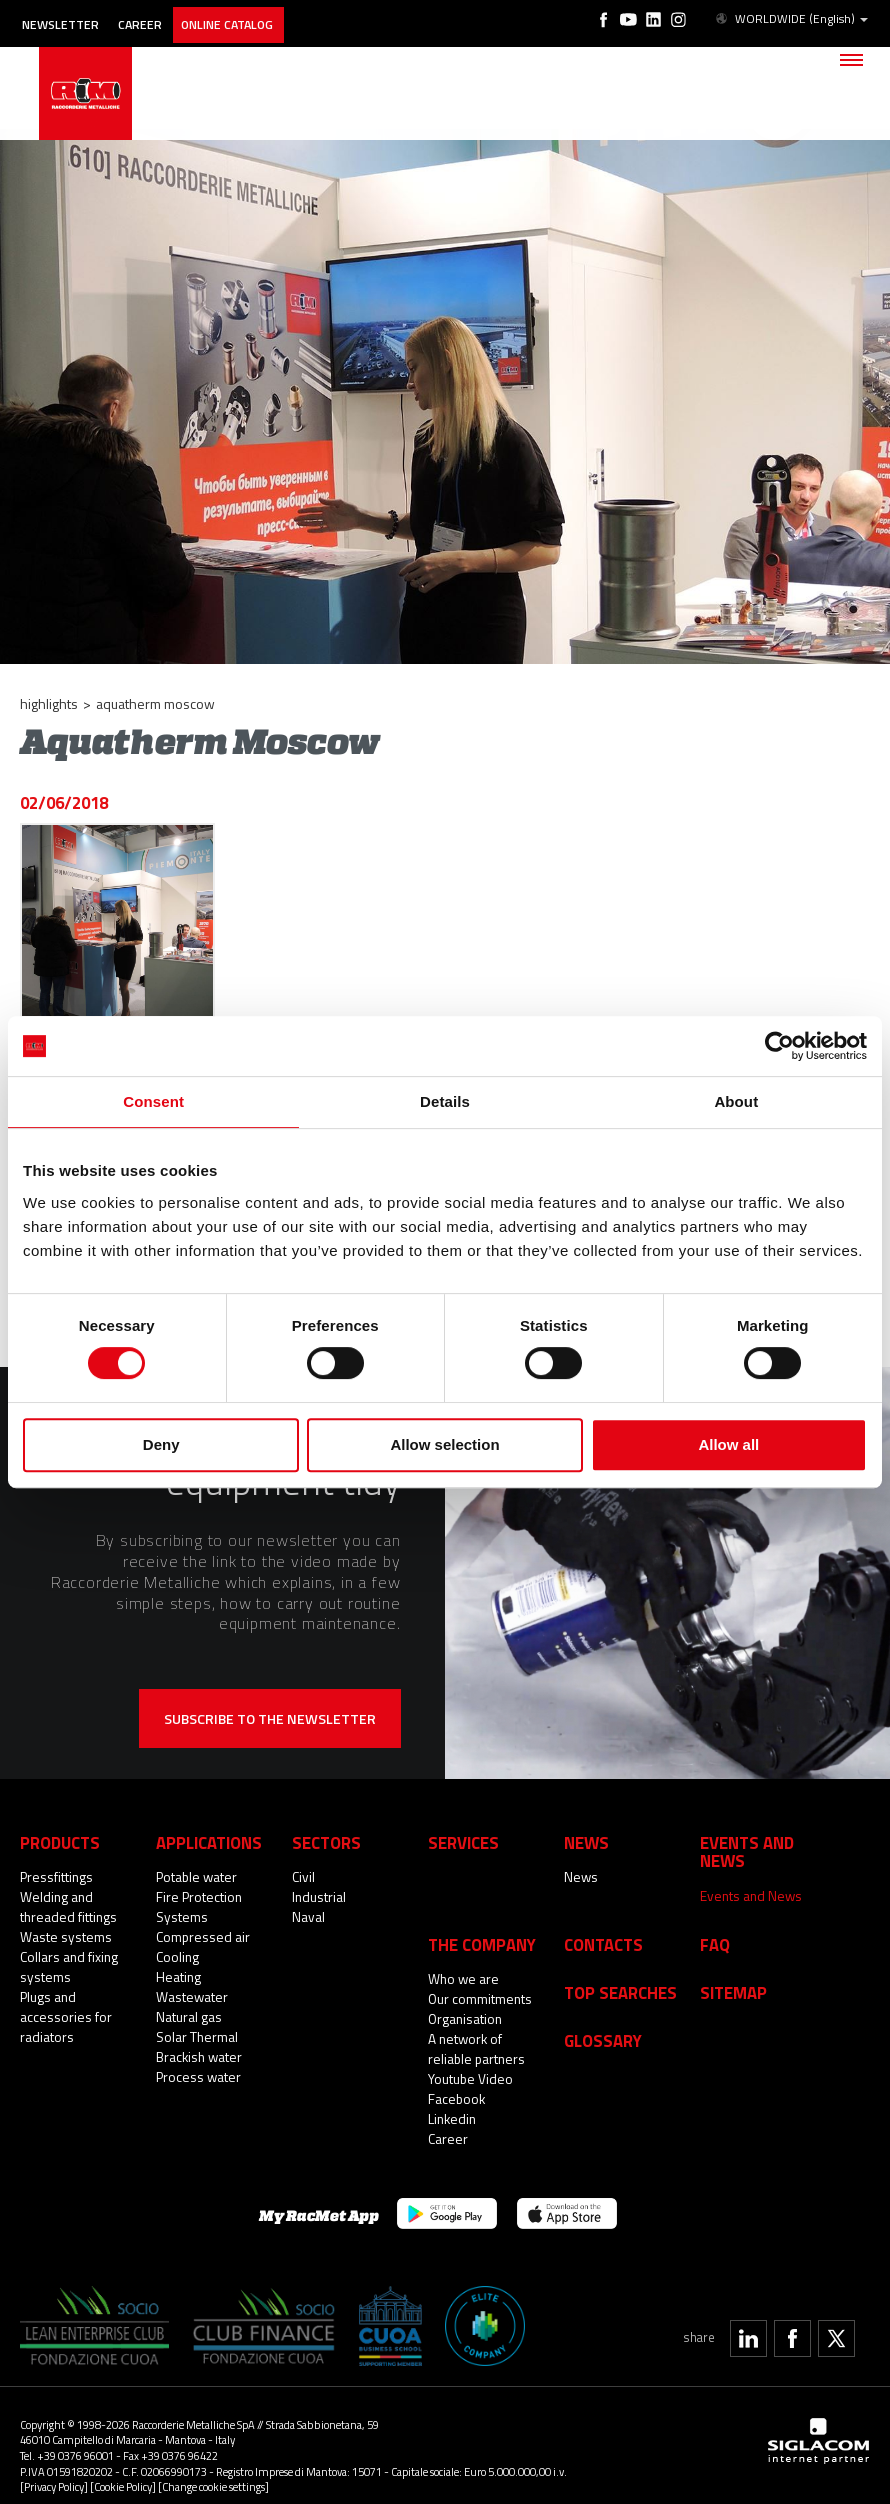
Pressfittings (56, 1876)
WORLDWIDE (792, 18)
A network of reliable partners (475, 2028)
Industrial (318, 1896)
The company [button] (479, 1923)
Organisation (465, 1998)
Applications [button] (207, 1841)
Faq (714, 1923)
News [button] (585, 1841)
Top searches (618, 1970)
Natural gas (189, 2016)
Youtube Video (469, 2058)
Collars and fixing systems (68, 1966)
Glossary (601, 2017)
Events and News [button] (766, 1841)
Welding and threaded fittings (66, 1906)
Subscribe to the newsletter (270, 1718)
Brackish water (198, 2056)
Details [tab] (445, 1101)
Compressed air (201, 1936)
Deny (161, 1444)
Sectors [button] (325, 1841)
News (580, 1876)
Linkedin (451, 2098)
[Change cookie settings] (213, 2465)
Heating (178, 1976)
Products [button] (59, 1841)
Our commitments (479, 1978)
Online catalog (249, 17)
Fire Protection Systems (198, 1906)
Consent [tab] (153, 1101)
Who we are (462, 1958)
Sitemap (732, 1970)
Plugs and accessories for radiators (65, 2016)
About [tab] (736, 1101)
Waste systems (64, 1936)
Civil (303, 1876)
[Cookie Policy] (123, 2465)
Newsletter (65, 17)
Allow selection (444, 1444)
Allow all (728, 1444)
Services (462, 1841)
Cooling (177, 1956)
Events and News (749, 1876)
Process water (197, 2076)
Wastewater (191, 1996)
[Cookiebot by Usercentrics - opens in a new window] (779, 1046)
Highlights (49, 703)
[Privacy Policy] (54, 2465)
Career (152, 17)
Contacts (602, 1923)
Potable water (195, 1876)
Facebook (456, 2078)
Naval (308, 1916)
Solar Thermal (196, 2036)
